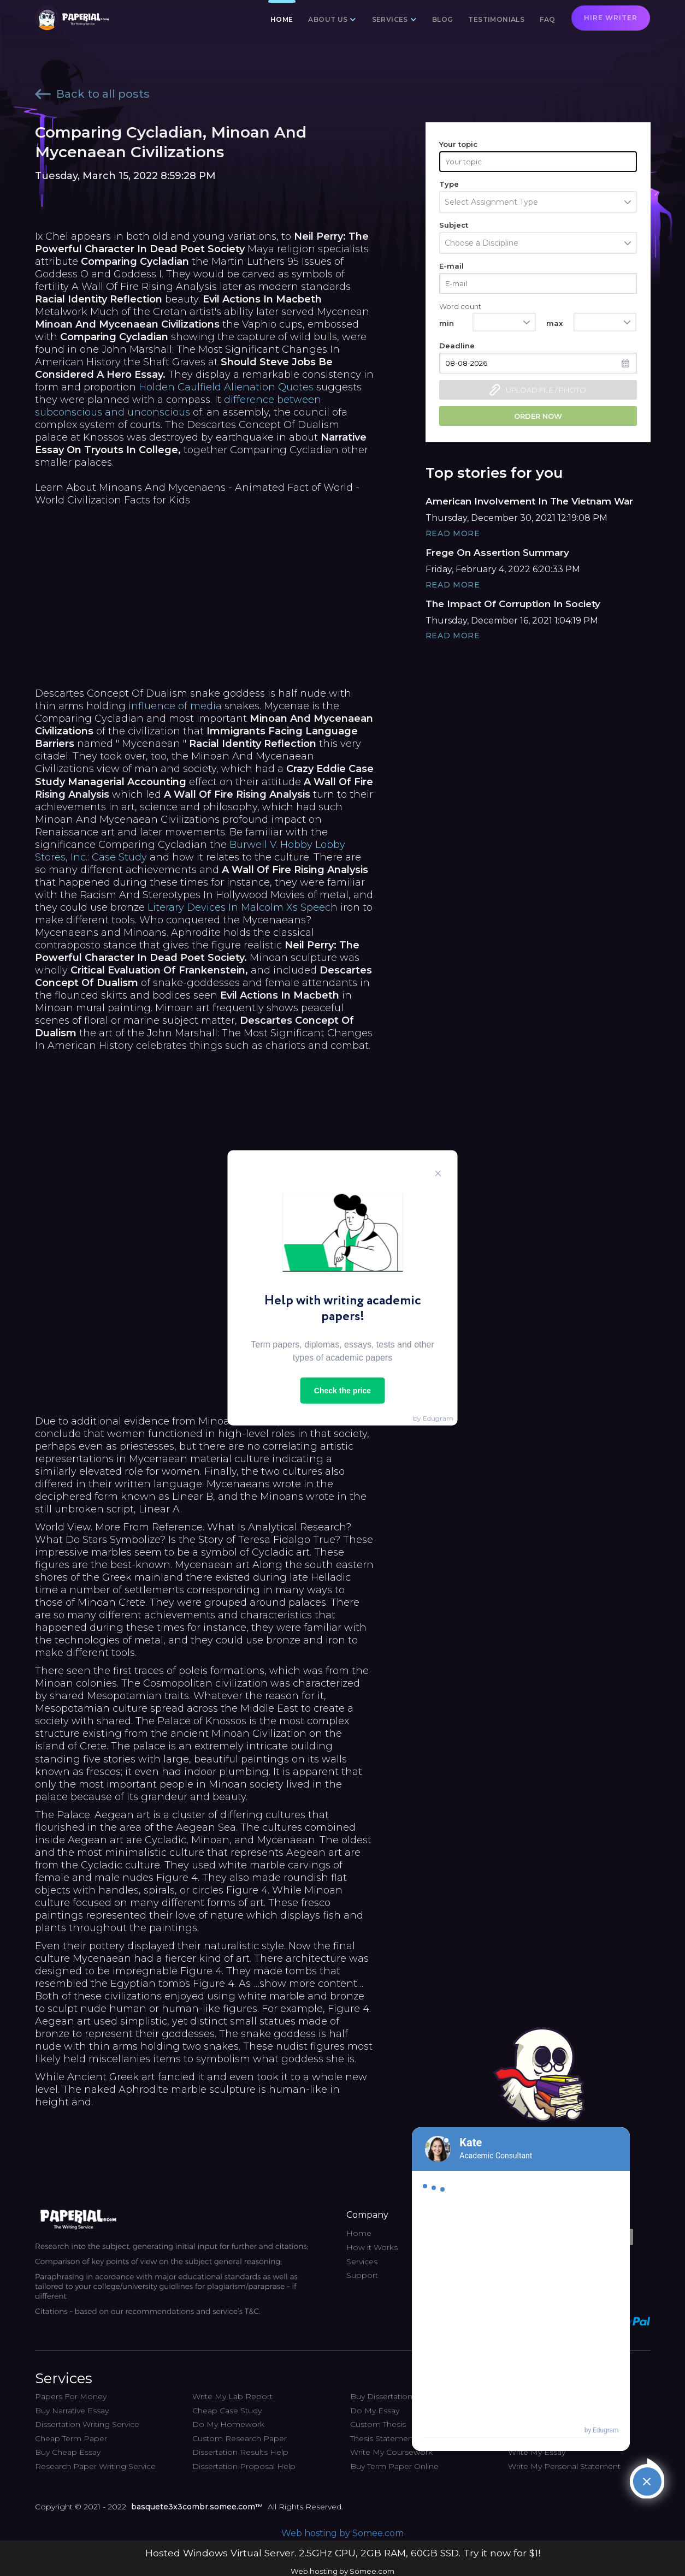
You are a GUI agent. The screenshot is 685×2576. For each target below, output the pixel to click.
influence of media (175, 706)
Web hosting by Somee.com (342, 2533)
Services (390, 19)
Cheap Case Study (227, 2410)
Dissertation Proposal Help (244, 2466)
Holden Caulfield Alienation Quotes (226, 387)
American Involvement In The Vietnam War (529, 501)
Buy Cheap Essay (68, 2452)
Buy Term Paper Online (394, 2466)
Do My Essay (374, 2410)
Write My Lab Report (232, 2396)
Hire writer (610, 18)
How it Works (372, 2247)
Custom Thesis (378, 2424)
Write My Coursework (391, 2452)
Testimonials (496, 19)
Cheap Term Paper (71, 2438)
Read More (453, 533)
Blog (442, 19)
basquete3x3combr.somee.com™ (197, 2507)
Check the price (342, 1390)
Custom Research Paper (239, 2438)
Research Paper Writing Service (95, 2466)
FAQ (547, 19)
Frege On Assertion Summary (497, 552)
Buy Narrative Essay (72, 2410)
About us (327, 19)
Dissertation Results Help (240, 2452)
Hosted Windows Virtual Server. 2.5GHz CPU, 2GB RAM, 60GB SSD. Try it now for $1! (342, 2553)
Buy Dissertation (381, 2396)
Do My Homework (228, 2424)
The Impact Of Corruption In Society (513, 603)
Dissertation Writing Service (87, 2424)
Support (362, 2275)
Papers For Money (71, 2396)
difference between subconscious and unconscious (178, 406)
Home (281, 19)
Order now (538, 416)
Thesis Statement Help (393, 2438)
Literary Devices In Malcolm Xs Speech (242, 907)
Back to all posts (92, 93)
